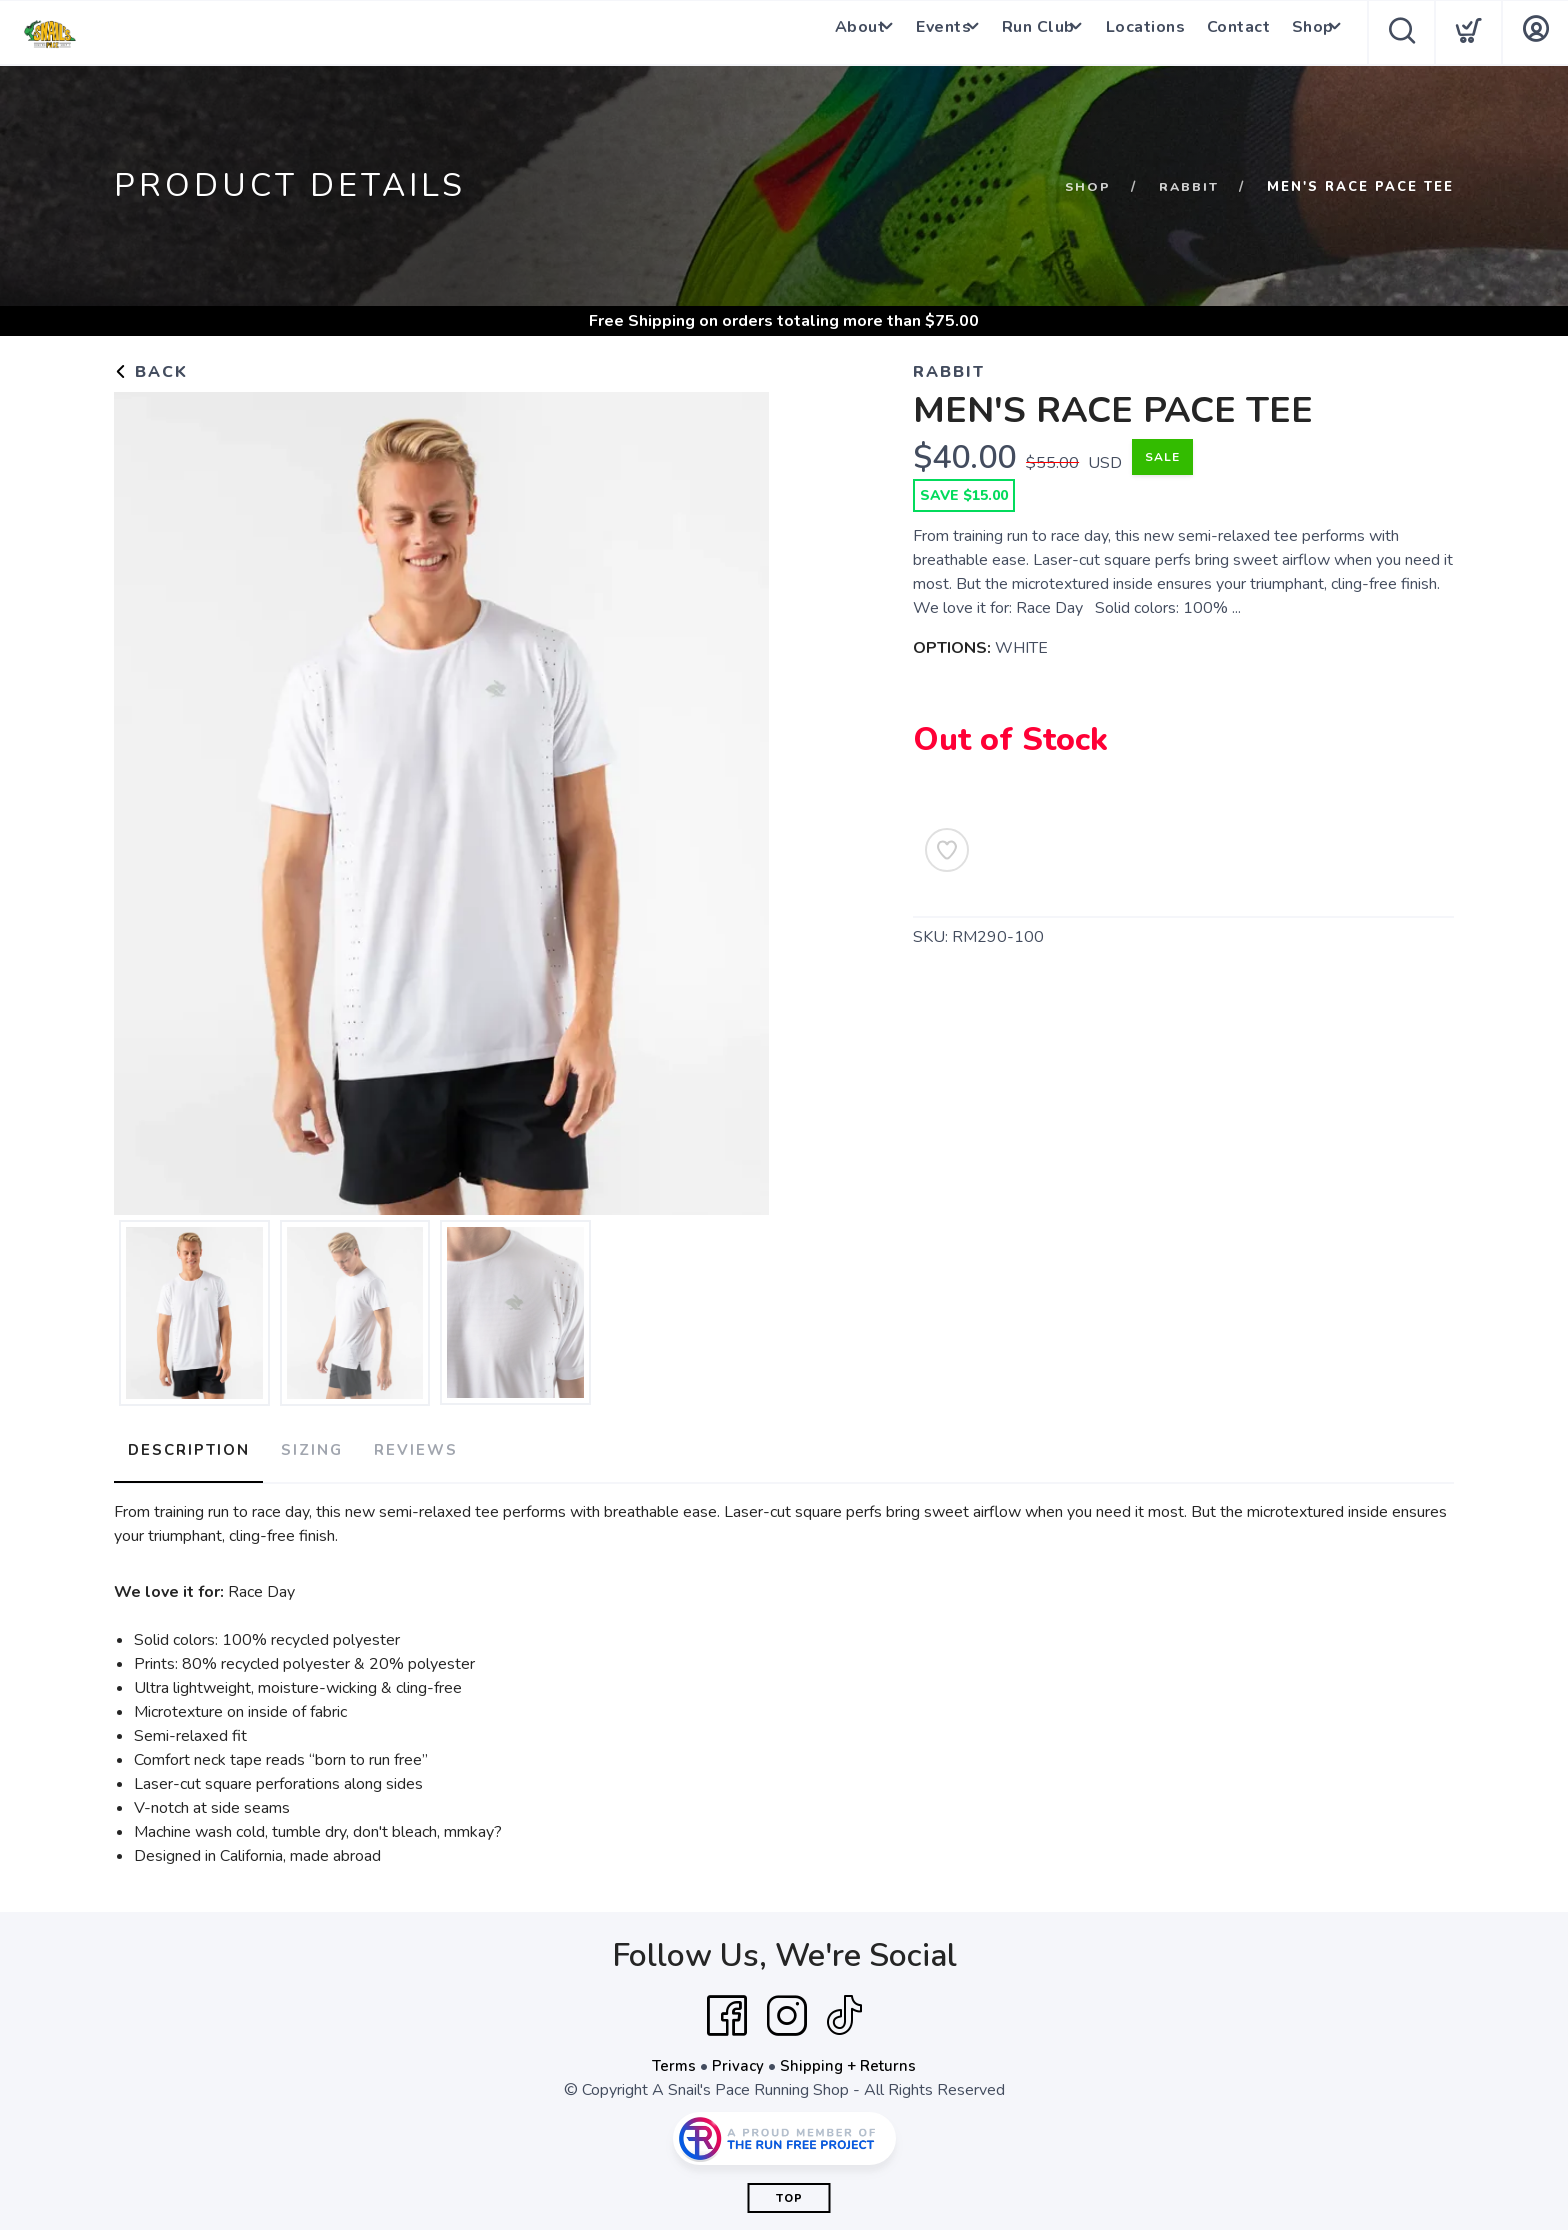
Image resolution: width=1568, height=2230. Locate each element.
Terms (672, 2059)
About (827, 33)
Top (789, 2191)
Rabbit (1187, 187)
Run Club (1023, 33)
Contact (1230, 33)
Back (151, 372)
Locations (1140, 33)
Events (919, 33)
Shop (1300, 33)
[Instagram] (787, 2009)
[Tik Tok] (844, 2009)
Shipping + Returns (850, 2059)
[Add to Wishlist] (947, 850)
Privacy (737, 2059)
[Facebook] (727, 2009)
